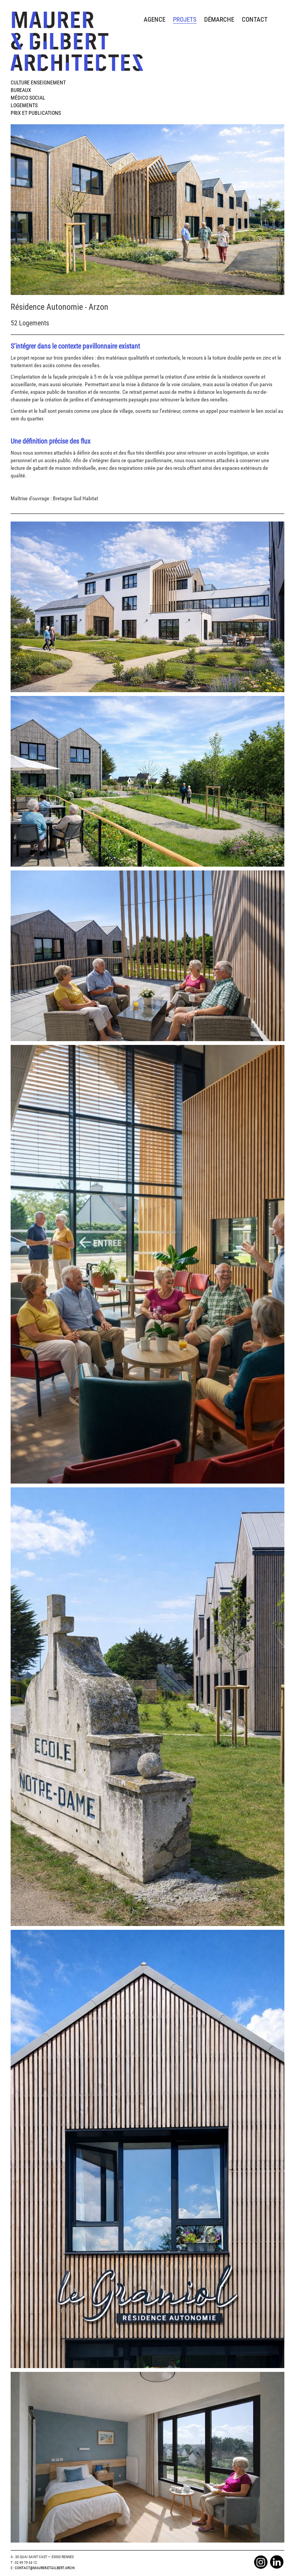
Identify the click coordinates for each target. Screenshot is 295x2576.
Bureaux (21, 90)
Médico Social (28, 98)
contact (255, 19)
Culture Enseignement (38, 82)
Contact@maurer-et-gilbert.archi (45, 2568)
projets (185, 19)
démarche (219, 19)
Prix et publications (36, 113)
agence (154, 19)
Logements (24, 105)
